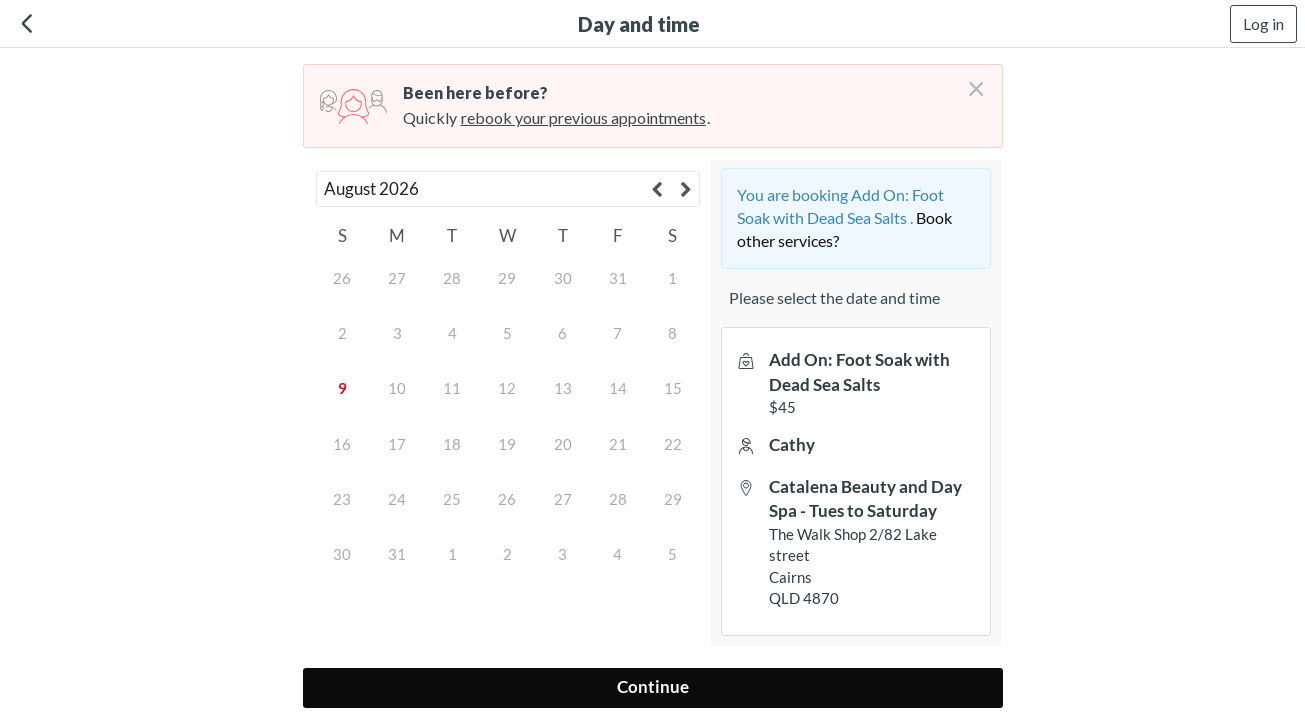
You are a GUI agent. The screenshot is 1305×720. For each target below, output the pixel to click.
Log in (1263, 23)
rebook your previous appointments (583, 117)
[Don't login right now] (970, 81)
